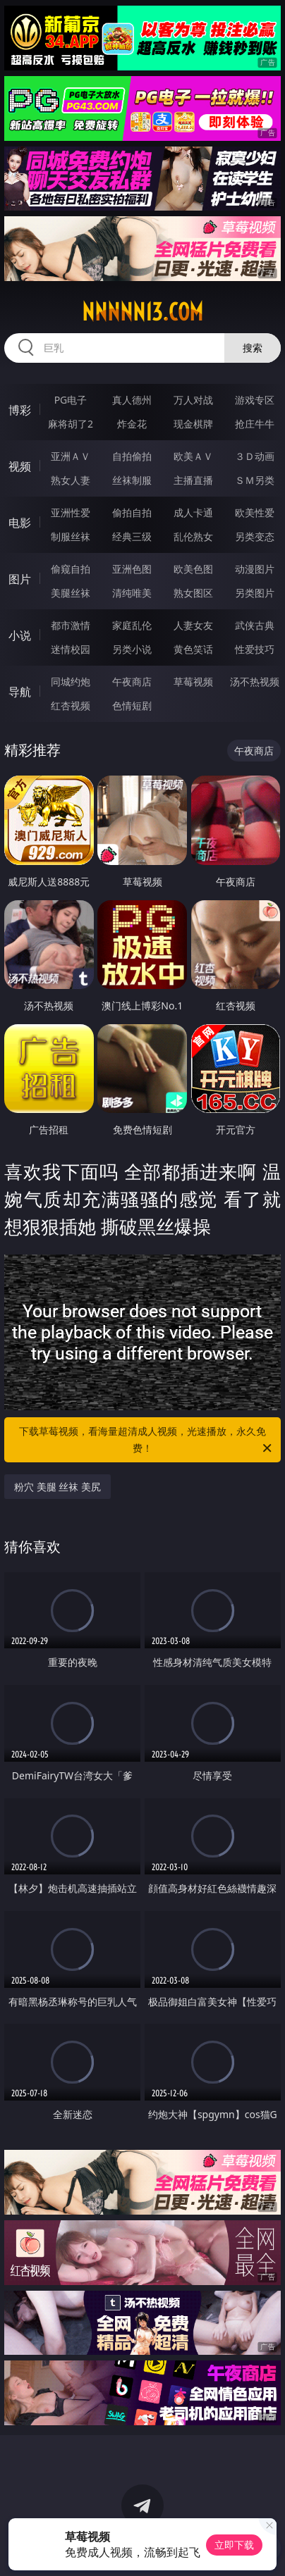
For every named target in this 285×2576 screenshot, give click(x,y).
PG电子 (70, 399)
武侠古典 (254, 625)
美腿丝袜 (70, 592)
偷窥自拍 (70, 568)
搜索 (252, 347)
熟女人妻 (70, 480)
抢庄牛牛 (254, 423)
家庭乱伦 (132, 625)
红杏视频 (70, 705)
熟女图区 (193, 592)
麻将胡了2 (70, 423)
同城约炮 (70, 681)
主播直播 (193, 480)
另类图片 (254, 592)
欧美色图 (193, 568)
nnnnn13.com (142, 312)
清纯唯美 (132, 592)
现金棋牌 (193, 423)
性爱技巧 (254, 649)
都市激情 (70, 625)
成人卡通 (193, 512)
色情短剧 (132, 705)
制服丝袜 (70, 536)
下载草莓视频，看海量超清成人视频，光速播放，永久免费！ (146, 1440)
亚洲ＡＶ (70, 456)
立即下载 (234, 2544)
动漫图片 (254, 568)
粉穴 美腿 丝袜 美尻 (57, 1486)
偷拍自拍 (132, 512)
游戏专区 (254, 399)
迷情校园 (70, 649)
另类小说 (132, 649)
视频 (19, 466)
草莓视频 (193, 681)
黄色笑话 (193, 649)
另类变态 (254, 536)
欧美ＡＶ (193, 456)
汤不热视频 (254, 681)
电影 (19, 522)
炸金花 (132, 423)
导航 (19, 691)
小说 (19, 635)
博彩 (19, 410)
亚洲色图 (132, 568)
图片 (19, 579)
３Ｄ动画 (254, 456)
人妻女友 (193, 625)
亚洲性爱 (70, 512)
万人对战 (193, 399)
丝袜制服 (132, 480)
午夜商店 (132, 681)
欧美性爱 (254, 512)
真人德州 (132, 399)
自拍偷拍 (132, 456)
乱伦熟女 (193, 536)
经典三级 (132, 536)
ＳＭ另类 (254, 480)
